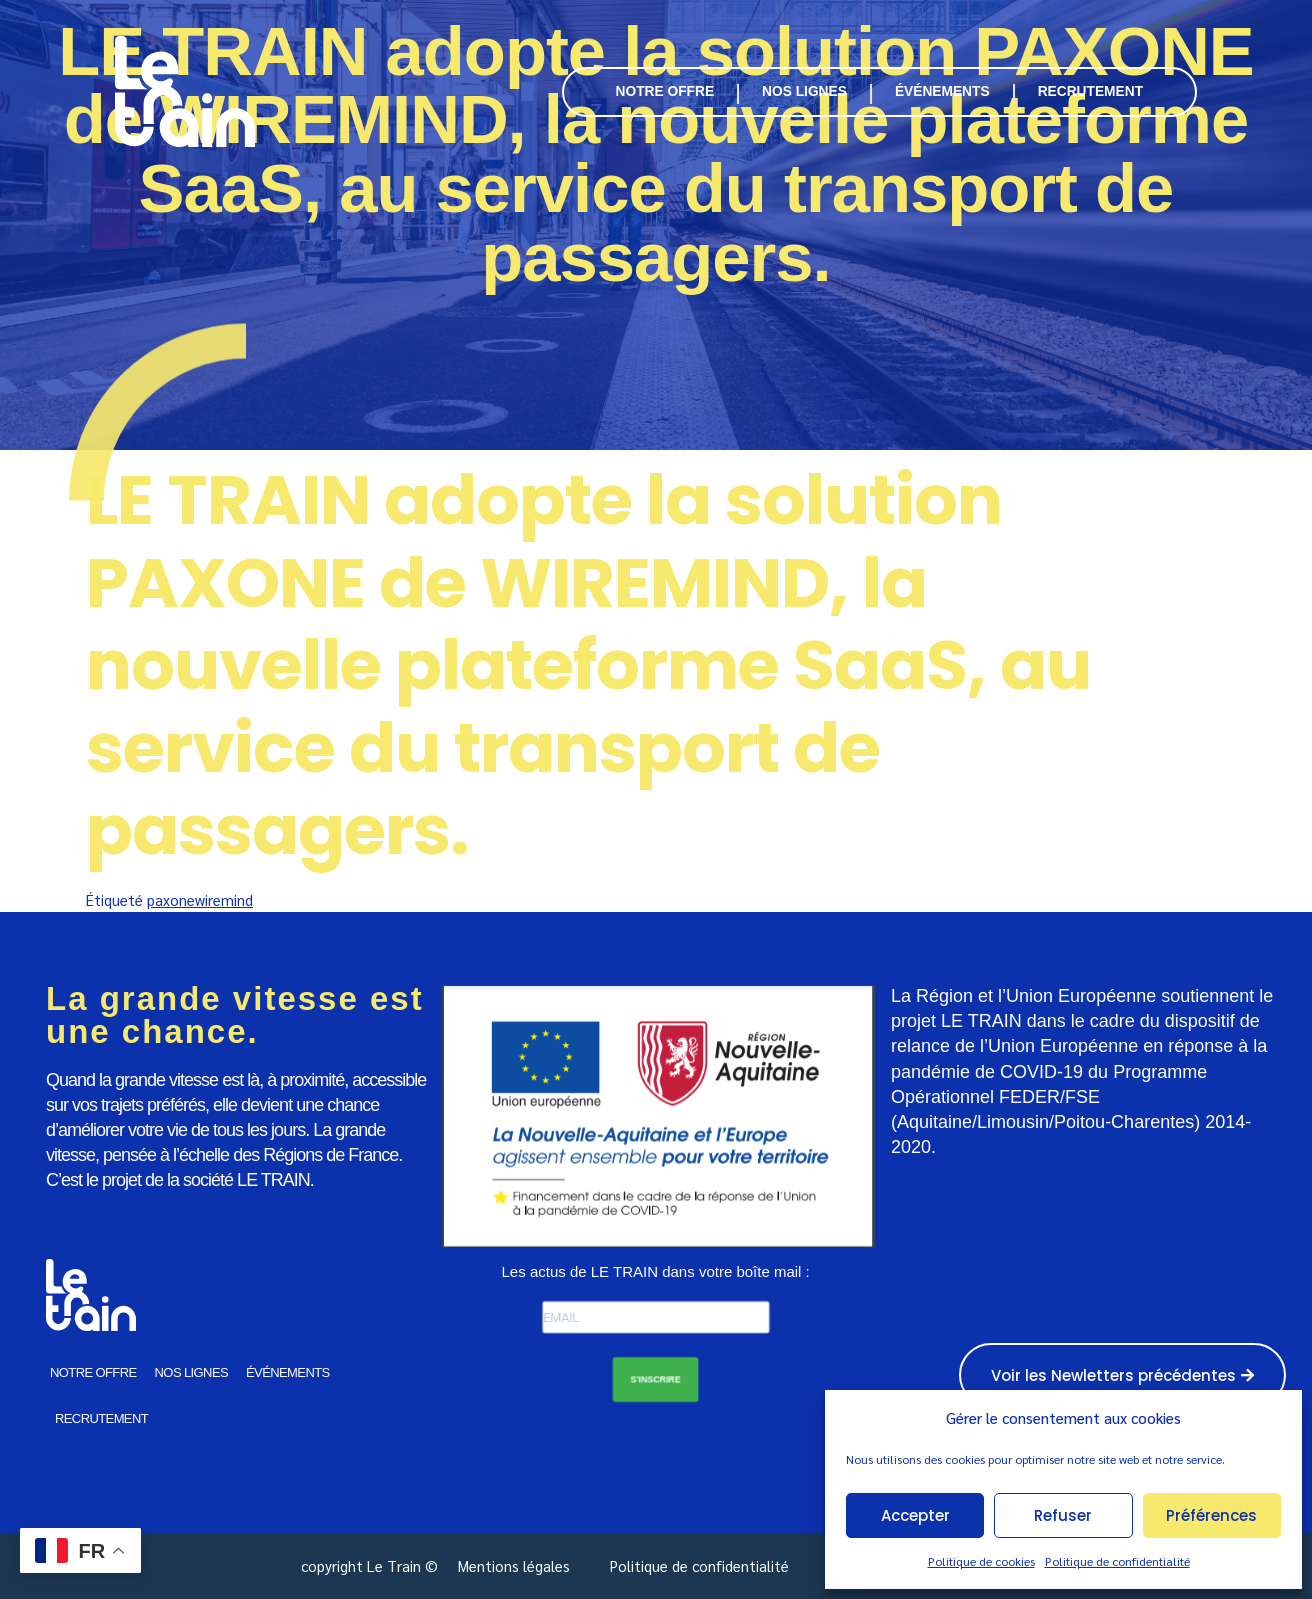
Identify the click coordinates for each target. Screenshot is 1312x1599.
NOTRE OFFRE (665, 91)
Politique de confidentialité (1117, 1561)
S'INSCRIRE (656, 1379)
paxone (171, 899)
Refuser (1063, 1515)
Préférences (1211, 1515)
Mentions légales (514, 1565)
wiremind (224, 899)
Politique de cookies (981, 1561)
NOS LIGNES (804, 91)
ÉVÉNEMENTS (942, 91)
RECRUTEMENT (1090, 91)
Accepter (915, 1515)
